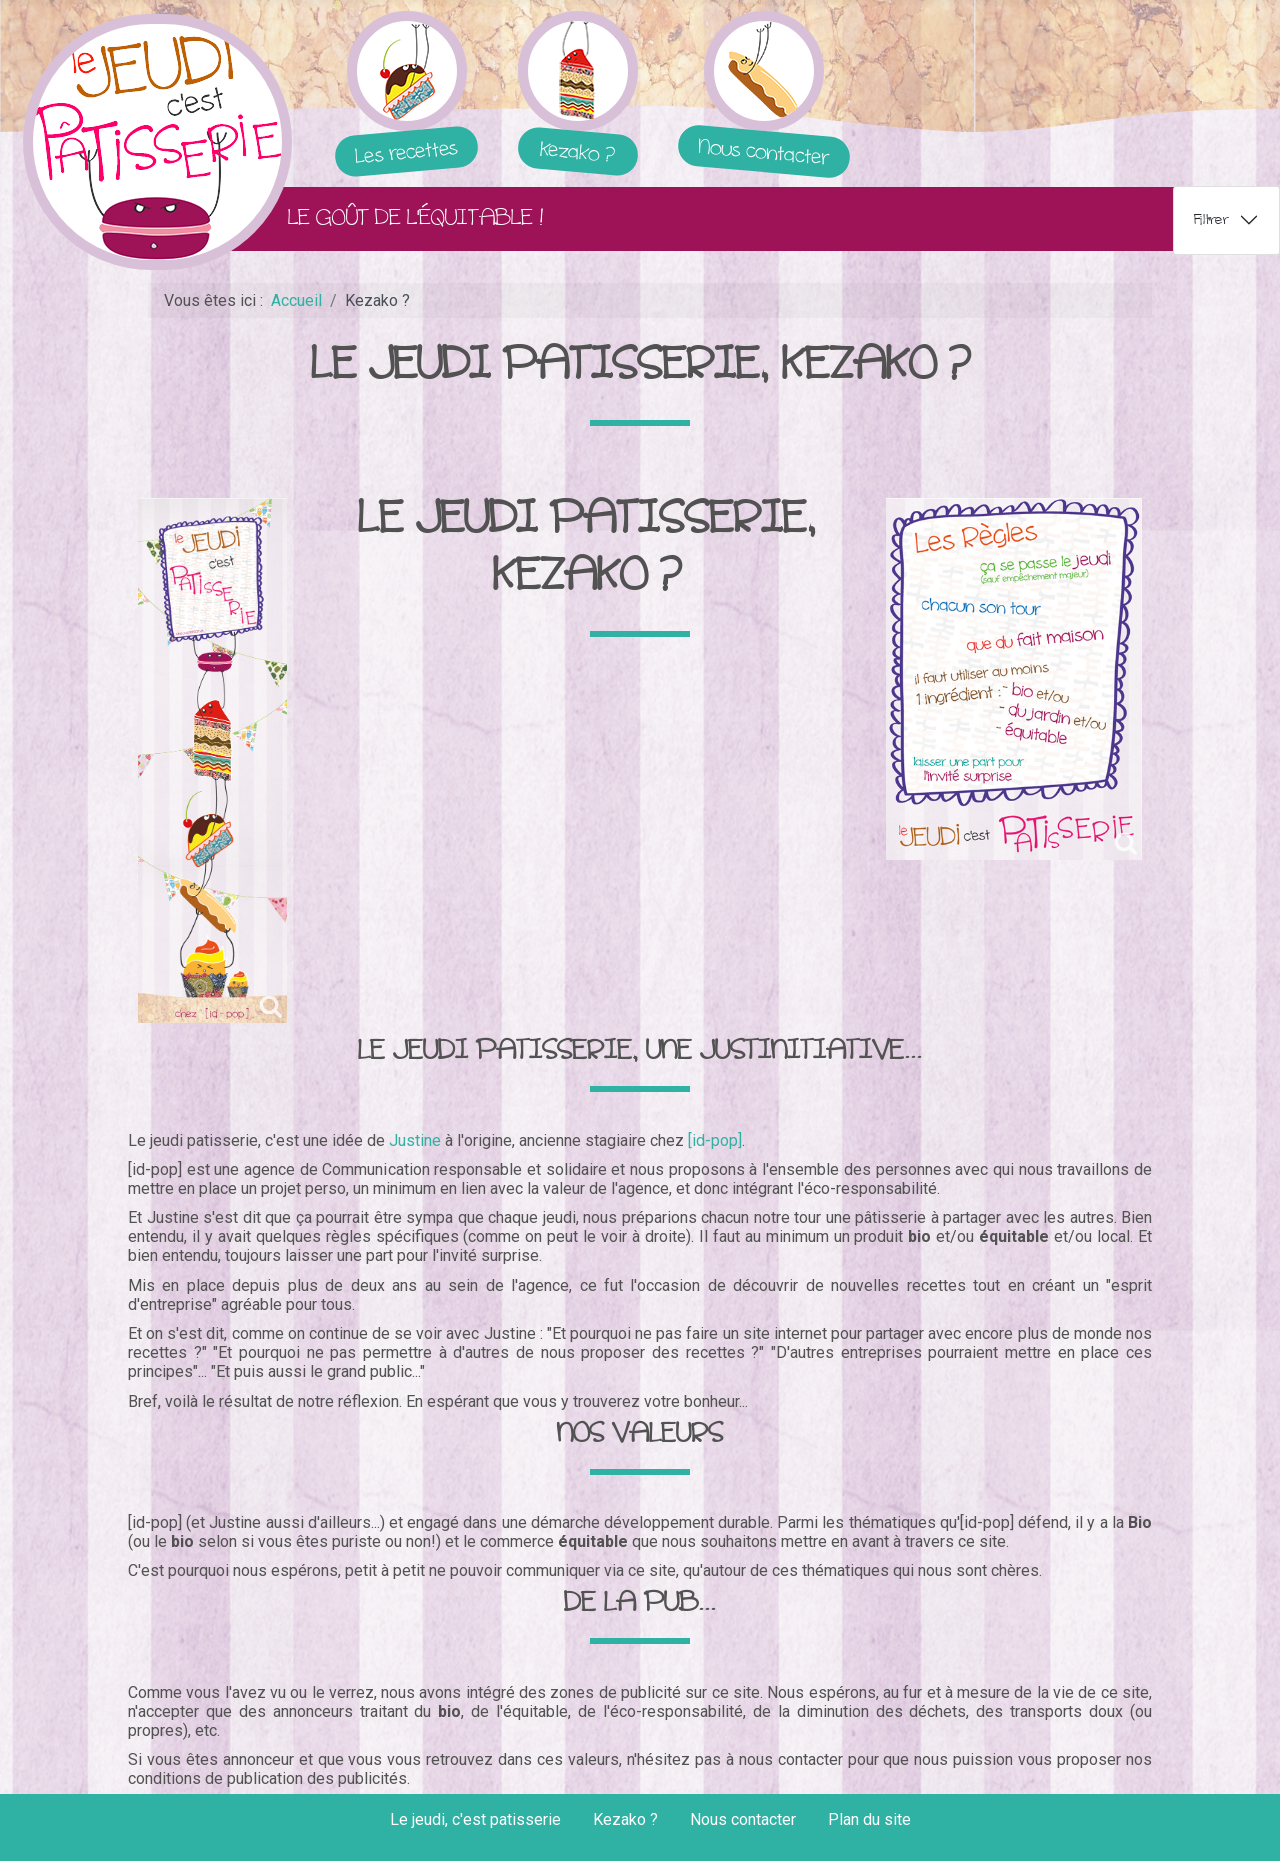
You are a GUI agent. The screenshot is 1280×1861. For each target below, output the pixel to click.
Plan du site (869, 1819)
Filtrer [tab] (1211, 219)
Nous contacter (743, 1819)
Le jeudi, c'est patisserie (475, 1819)
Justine (415, 1140)
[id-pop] (715, 1140)
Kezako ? (625, 1819)
